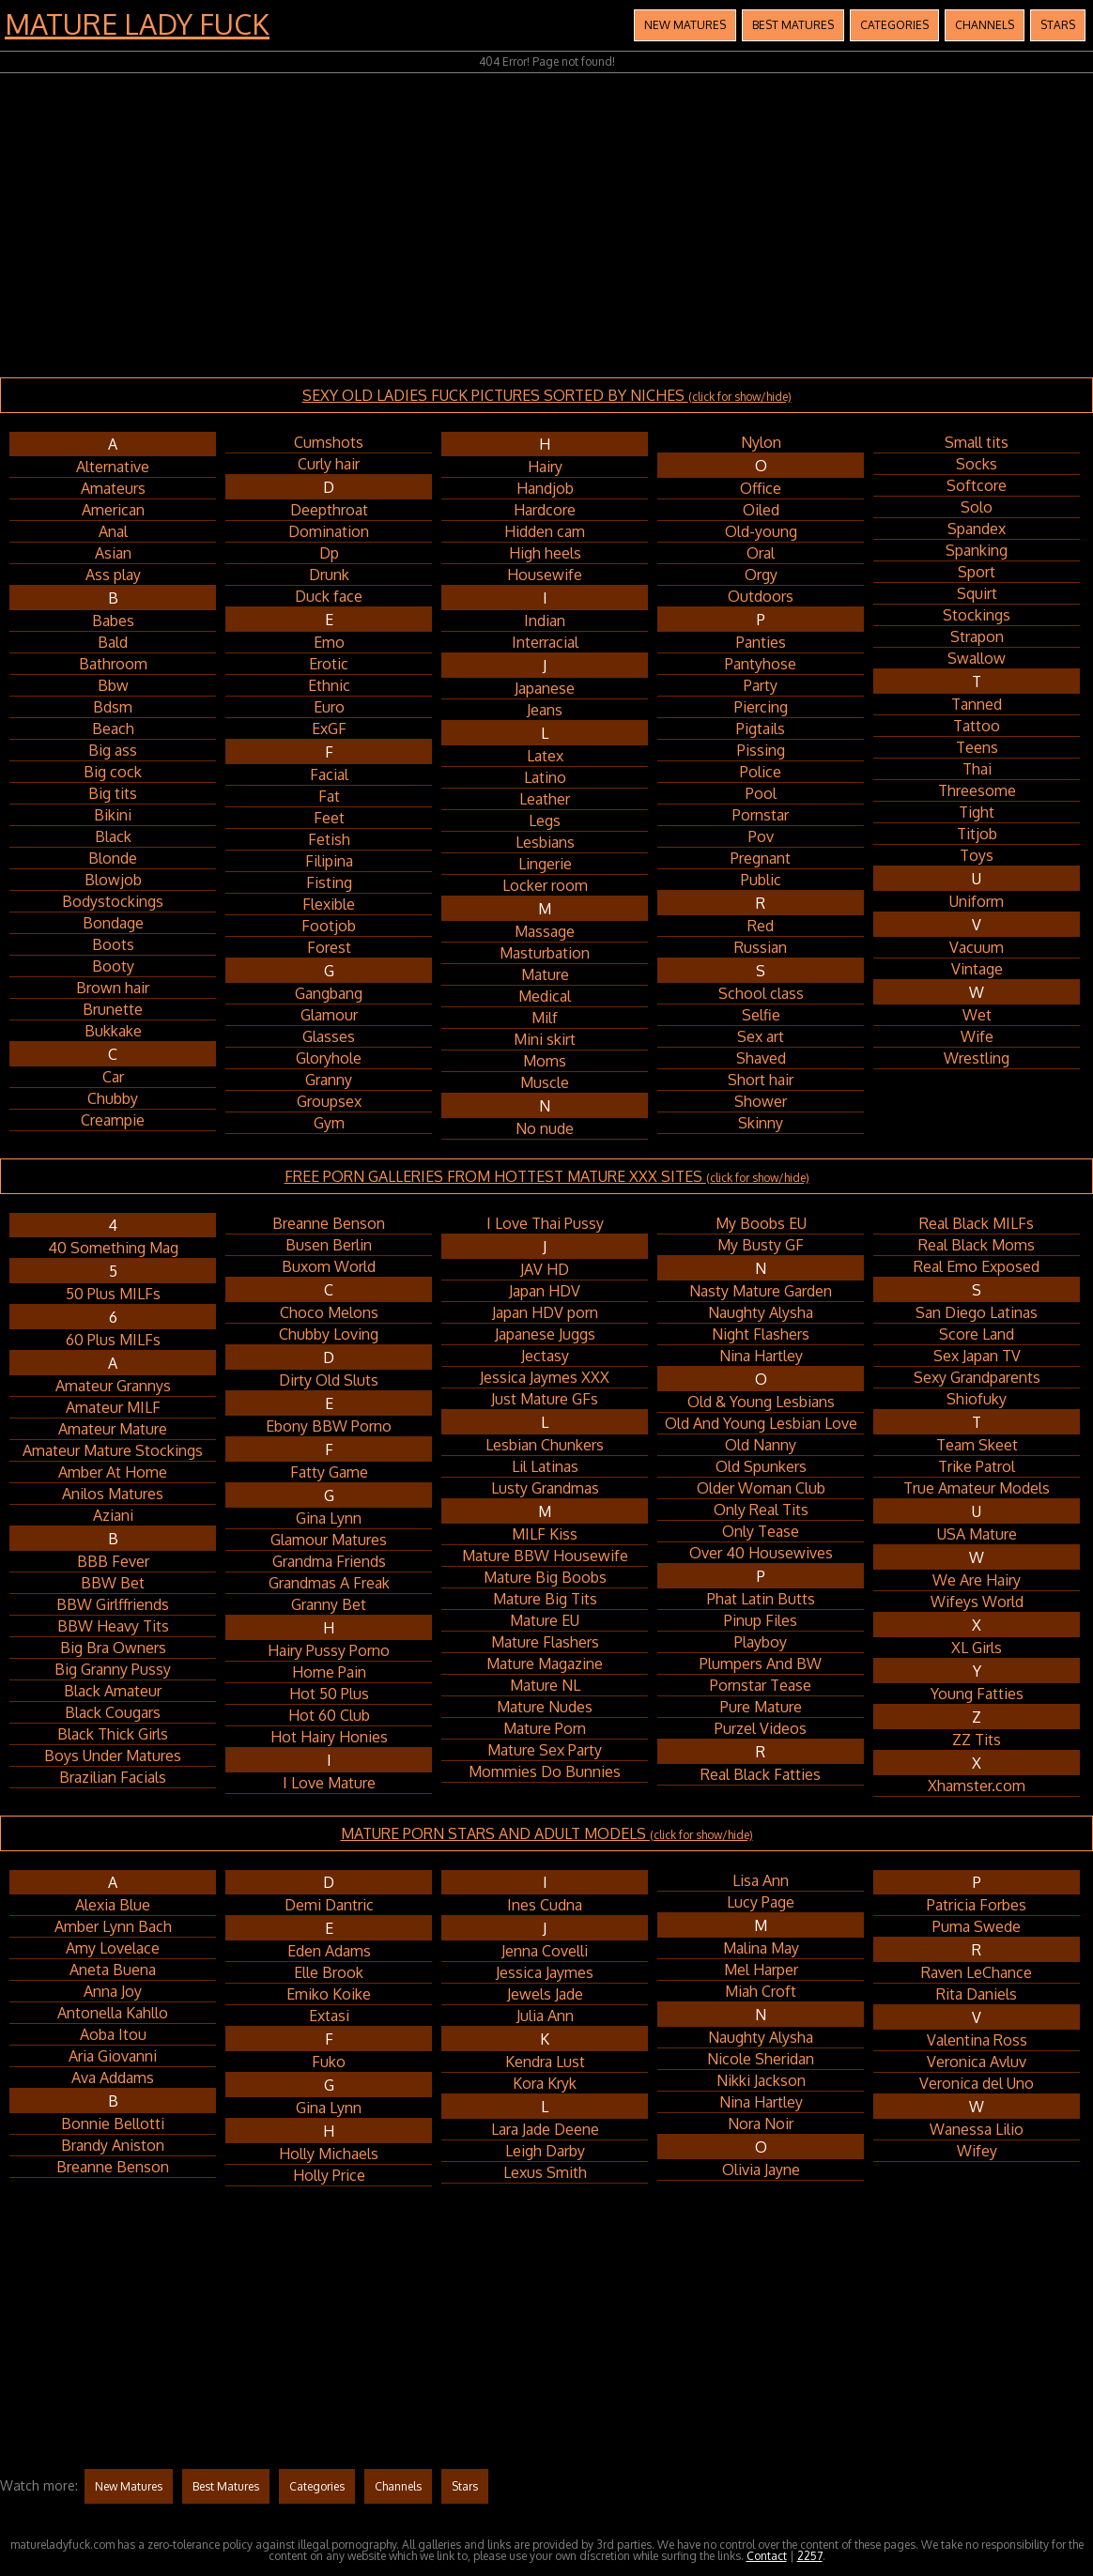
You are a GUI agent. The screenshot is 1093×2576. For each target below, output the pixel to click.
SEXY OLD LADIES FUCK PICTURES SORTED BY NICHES (547, 395)
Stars (1057, 25)
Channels (984, 25)
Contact (767, 2556)
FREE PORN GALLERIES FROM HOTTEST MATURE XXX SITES (547, 1176)
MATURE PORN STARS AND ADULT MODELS (547, 1833)
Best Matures (793, 25)
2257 (810, 2556)
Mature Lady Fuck (137, 23)
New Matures (685, 25)
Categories (894, 25)
